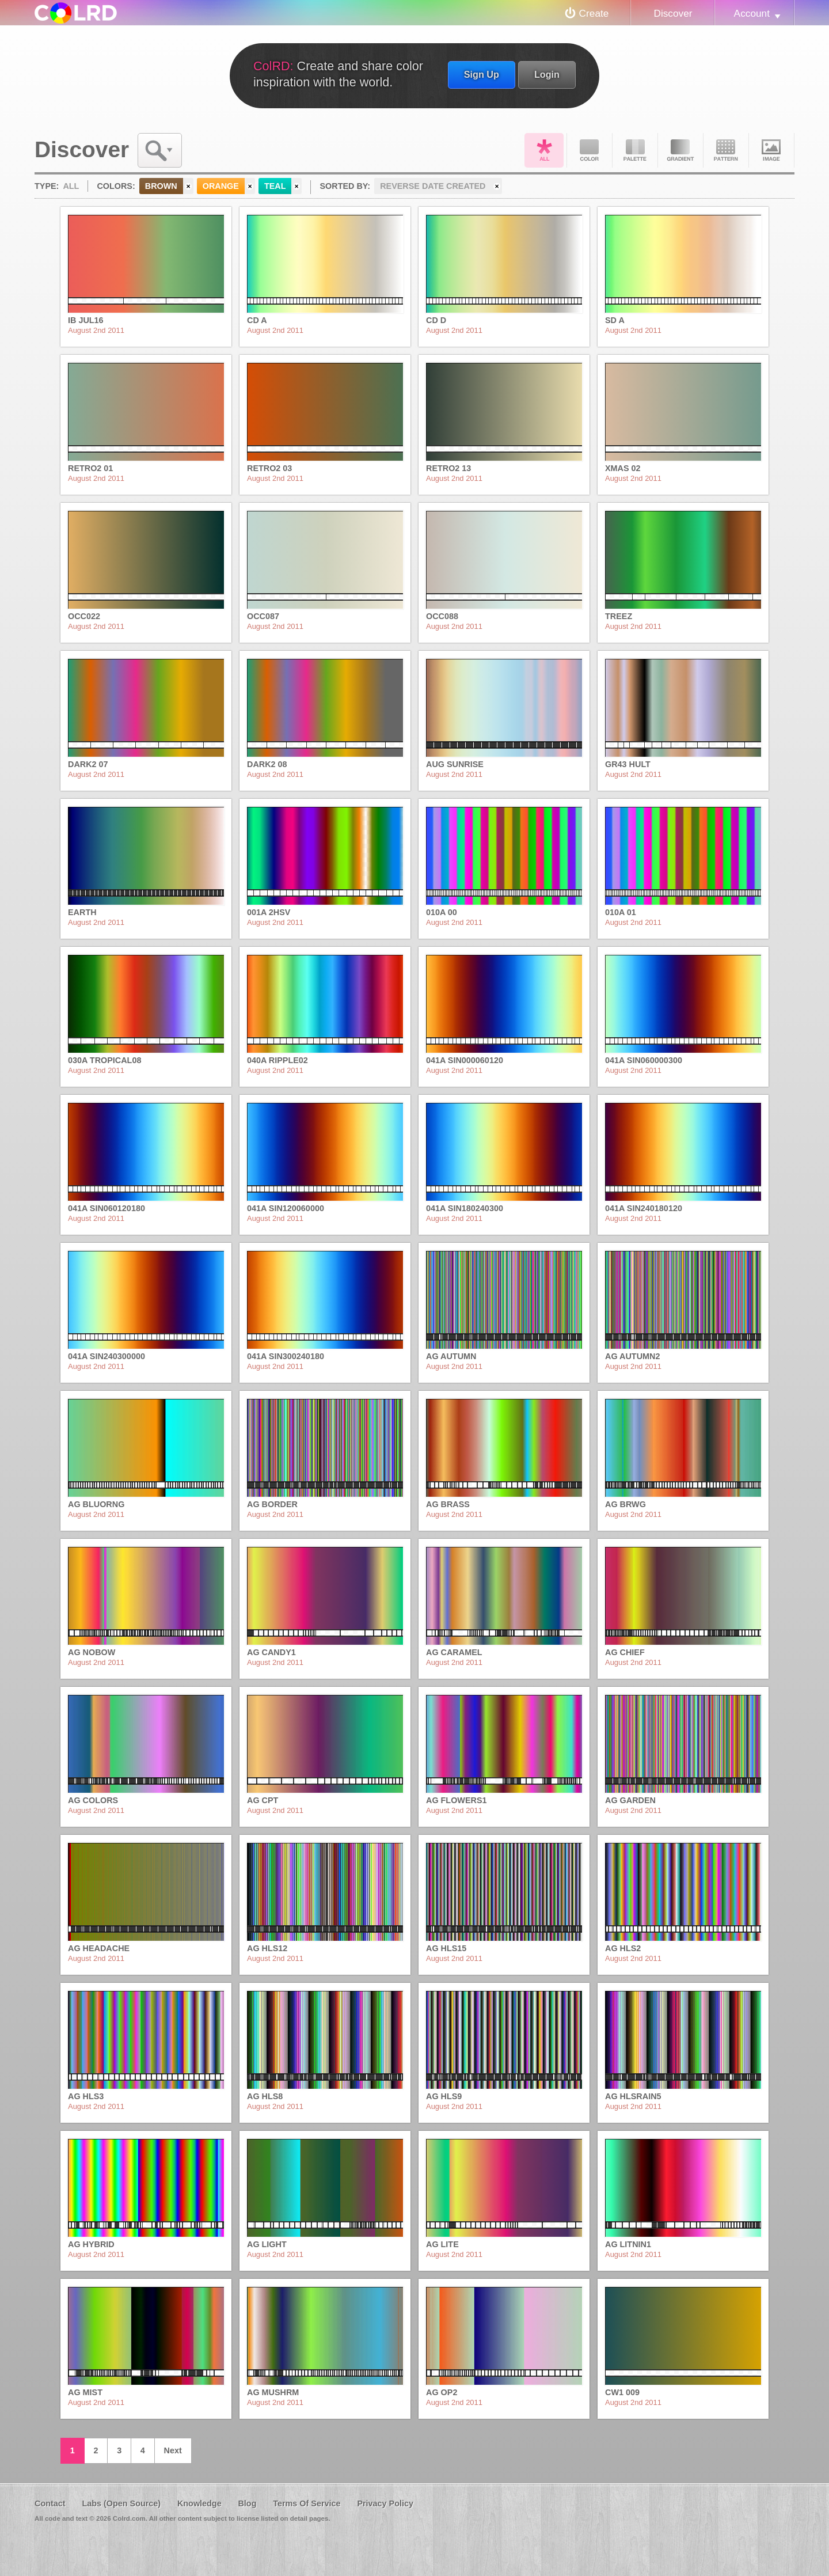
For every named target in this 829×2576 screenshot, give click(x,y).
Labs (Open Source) (121, 2503)
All (544, 150)
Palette (635, 150)
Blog (247, 2503)
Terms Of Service (306, 2503)
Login (547, 74)
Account (752, 13)
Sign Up (481, 74)
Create (594, 13)
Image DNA (771, 150)
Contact (50, 2503)
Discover (672, 13)
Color (589, 150)
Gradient (680, 150)
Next (173, 2450)
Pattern (726, 150)
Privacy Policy (385, 2503)
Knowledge (199, 2503)
